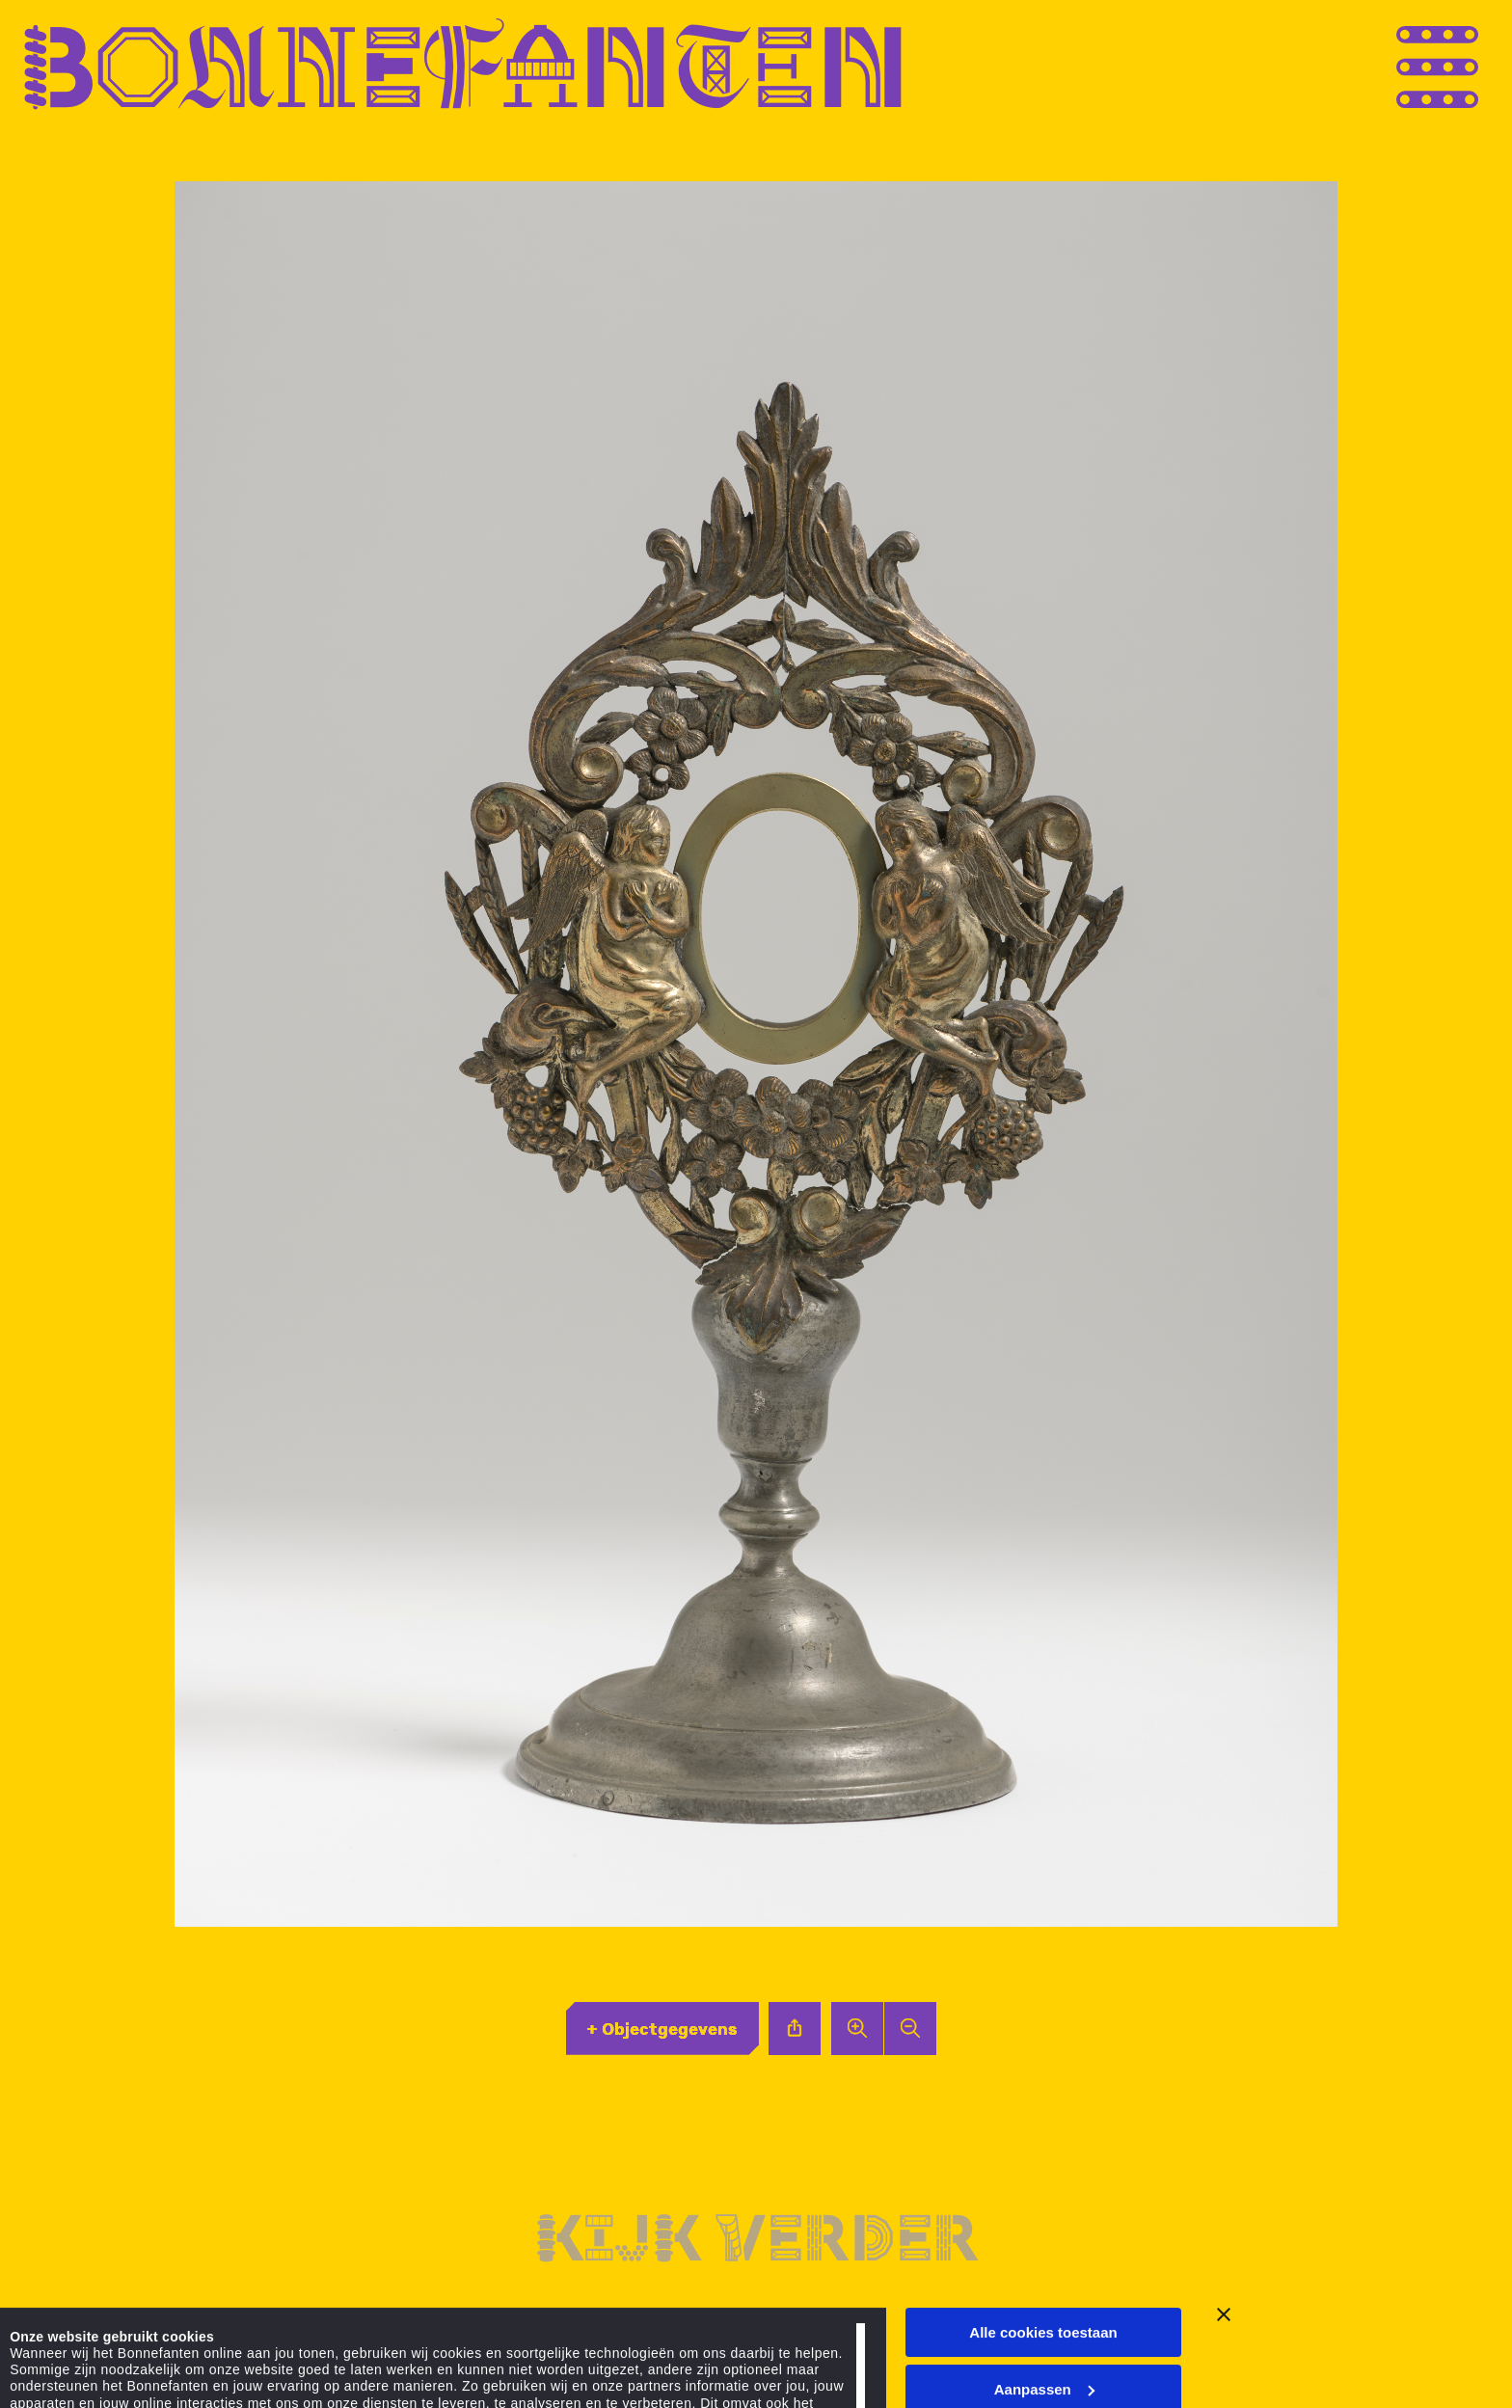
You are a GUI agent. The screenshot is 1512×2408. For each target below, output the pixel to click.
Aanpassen (1044, 2266)
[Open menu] (1473, 65)
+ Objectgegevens (662, 2028)
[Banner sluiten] (1223, 2191)
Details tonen (55, 2356)
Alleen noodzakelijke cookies (1043, 2321)
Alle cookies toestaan (1043, 2209)
